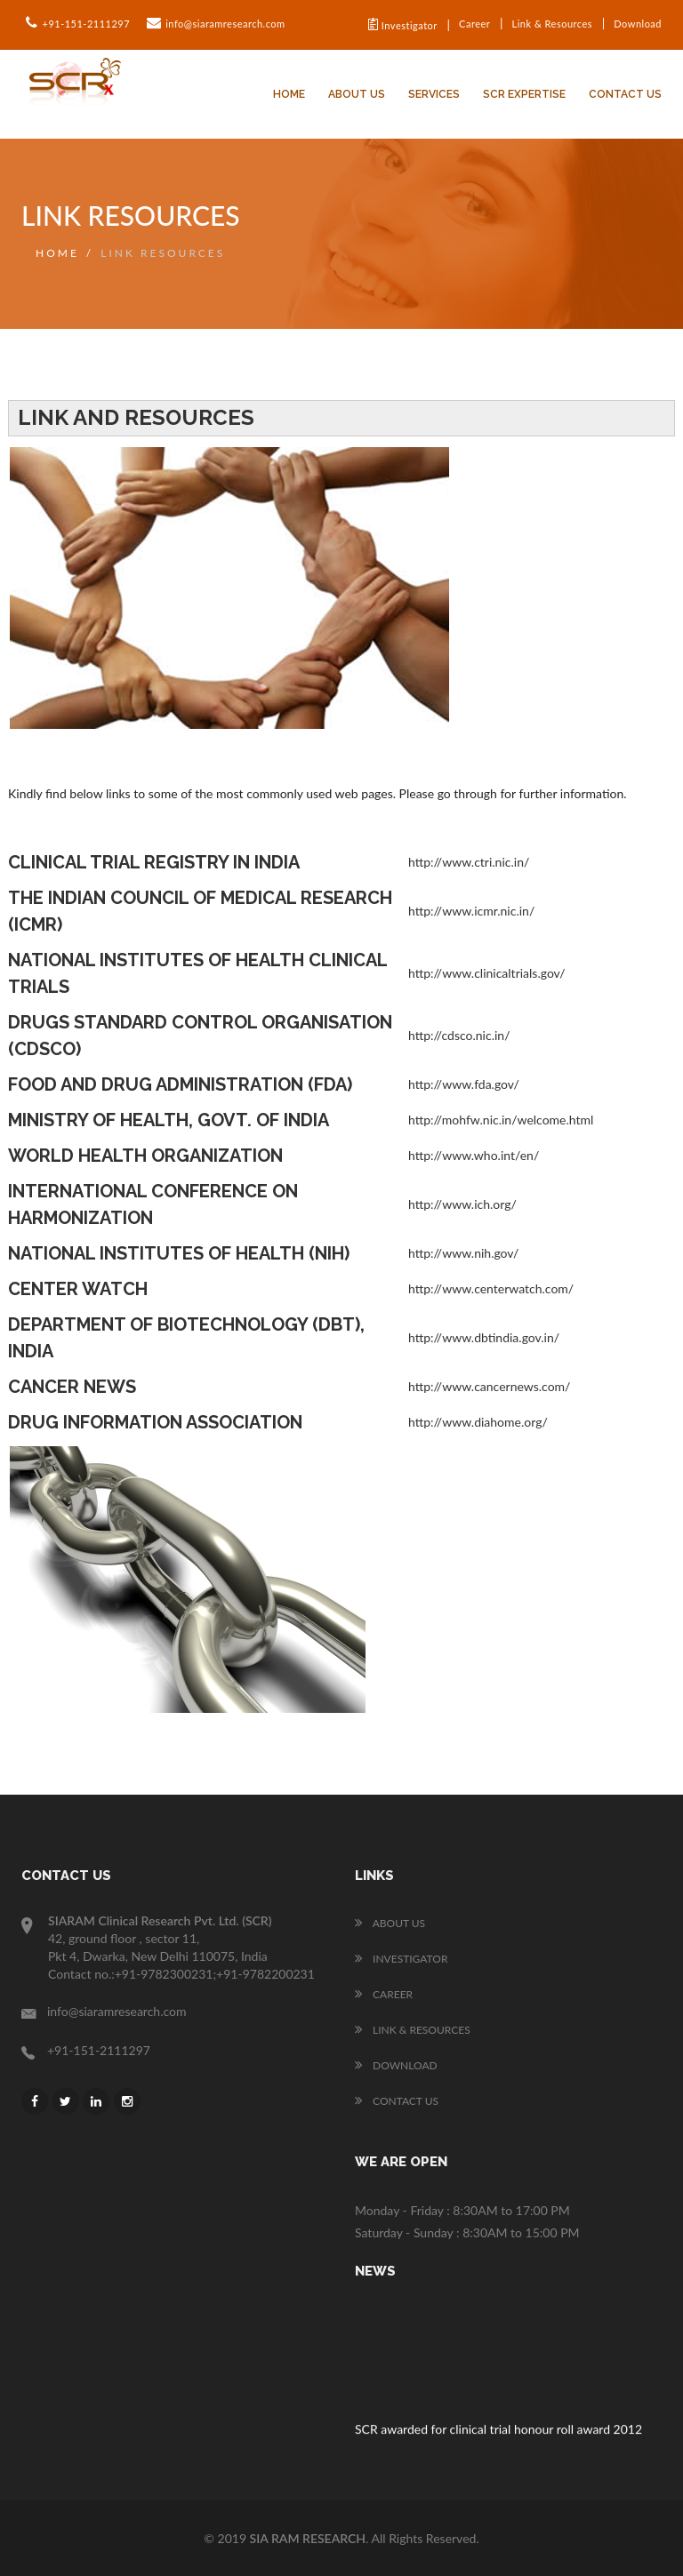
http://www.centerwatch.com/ (491, 1288)
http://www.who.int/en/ (473, 1155)
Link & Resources (552, 23)
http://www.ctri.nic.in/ (468, 861)
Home (289, 94)
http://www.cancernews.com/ (489, 1386)
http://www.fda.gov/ (463, 1084)
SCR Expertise (524, 94)
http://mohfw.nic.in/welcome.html (500, 1119)
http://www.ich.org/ (462, 1204)
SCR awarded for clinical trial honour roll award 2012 (498, 2432)
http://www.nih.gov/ (463, 1252)
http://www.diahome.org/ (478, 1421)
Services (434, 94)
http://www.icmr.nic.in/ (471, 910)
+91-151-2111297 (75, 23)
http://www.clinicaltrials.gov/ (487, 972)
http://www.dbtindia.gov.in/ (483, 1337)
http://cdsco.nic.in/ (459, 1035)
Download (638, 23)
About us (356, 94)
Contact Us (625, 94)
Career (474, 23)
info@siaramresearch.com (213, 23)
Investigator (403, 23)
